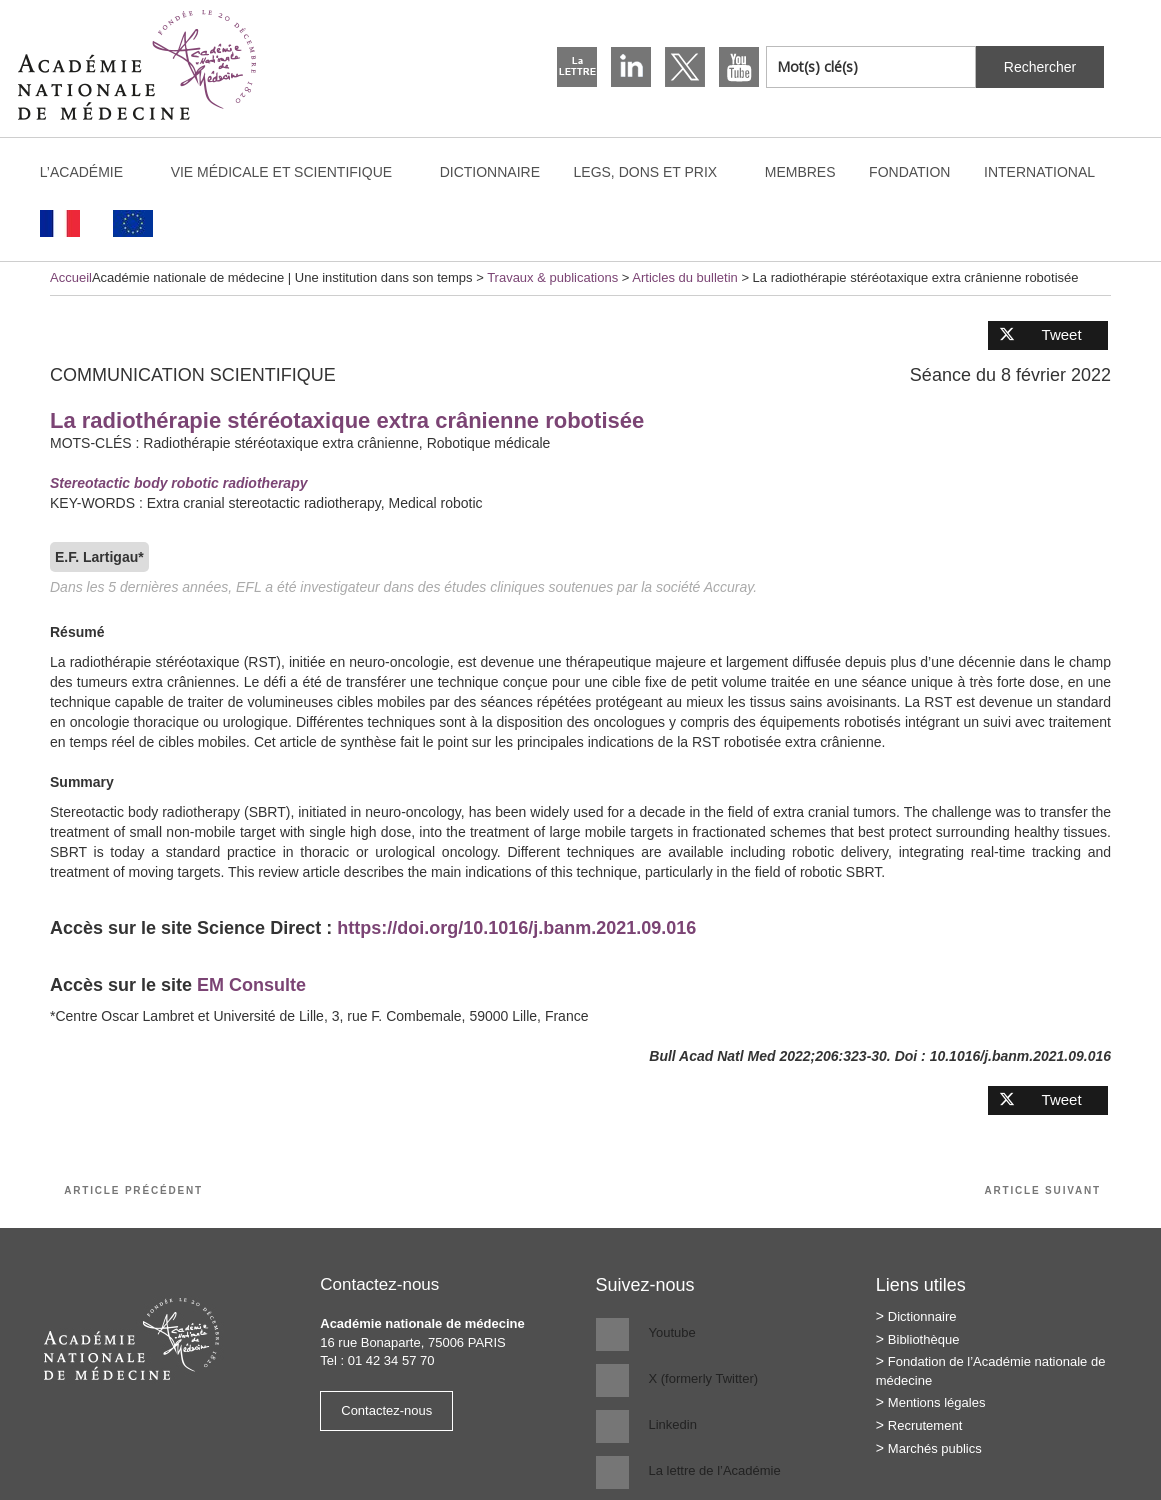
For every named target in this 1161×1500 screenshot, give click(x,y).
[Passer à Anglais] (134, 223)
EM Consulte (251, 985)
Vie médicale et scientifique (291, 172)
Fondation (909, 172)
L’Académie (91, 172)
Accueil (71, 277)
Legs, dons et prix (655, 172)
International (1049, 172)
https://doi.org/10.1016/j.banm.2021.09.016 (516, 928)
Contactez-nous (386, 1410)
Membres (800, 172)
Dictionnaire (490, 172)
